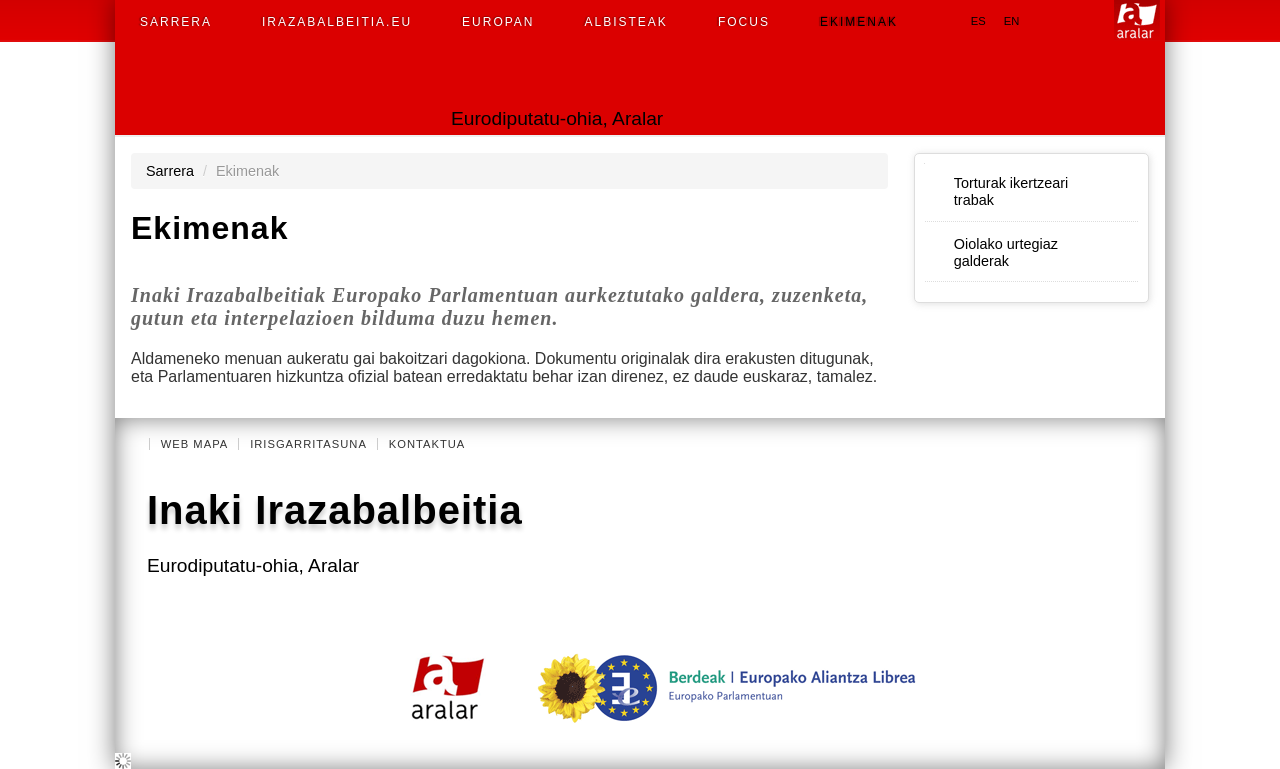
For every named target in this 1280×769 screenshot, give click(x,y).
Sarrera (176, 22)
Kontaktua (427, 444)
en (1012, 21)
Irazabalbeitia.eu (337, 22)
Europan (498, 22)
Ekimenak (859, 22)
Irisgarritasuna (308, 444)
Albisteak (626, 22)
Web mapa (194, 444)
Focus (744, 22)
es (978, 21)
